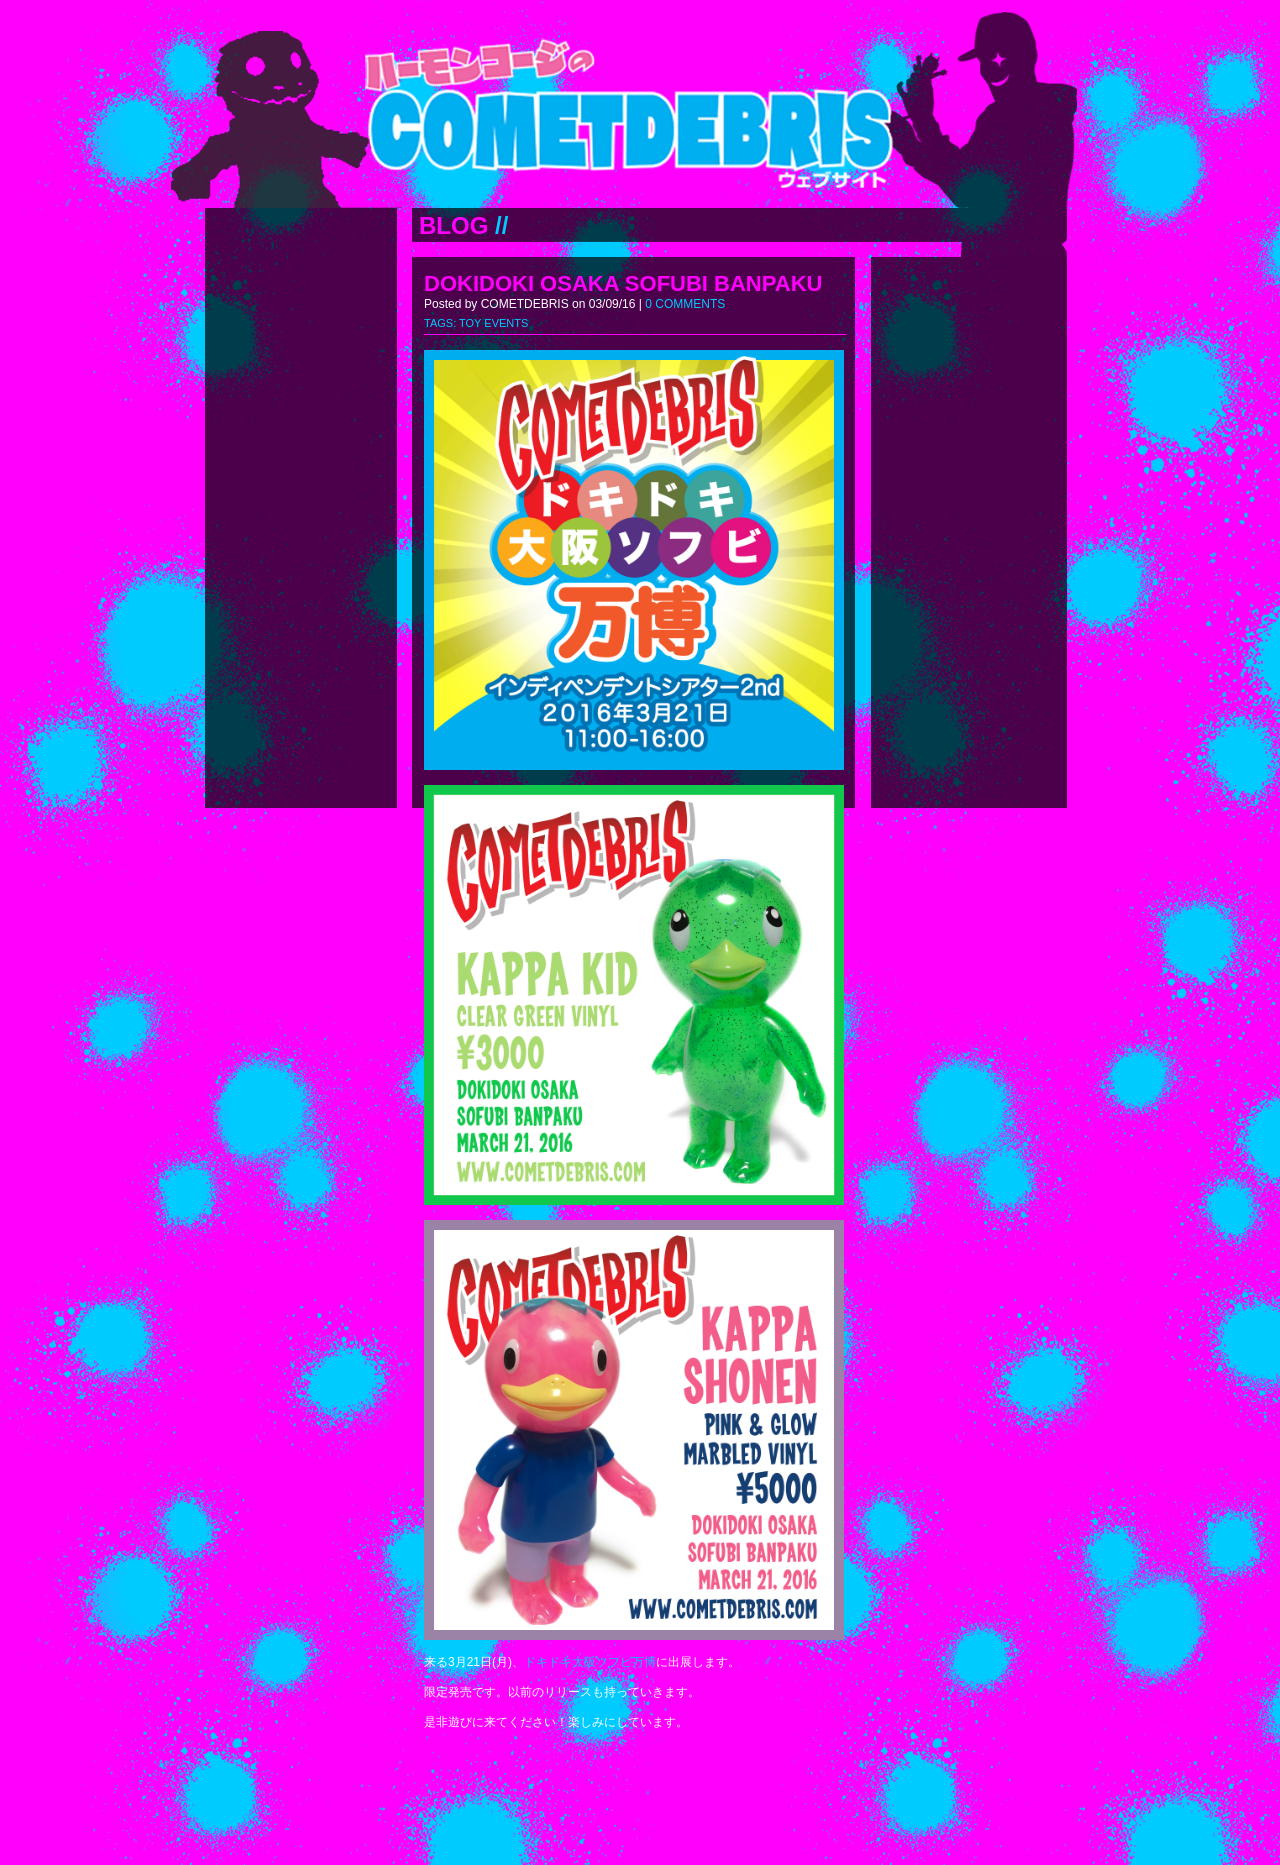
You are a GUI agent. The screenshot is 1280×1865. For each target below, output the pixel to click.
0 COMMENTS (685, 304)
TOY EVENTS (493, 323)
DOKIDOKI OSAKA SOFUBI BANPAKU (623, 283)
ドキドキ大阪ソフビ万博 (590, 1662)
